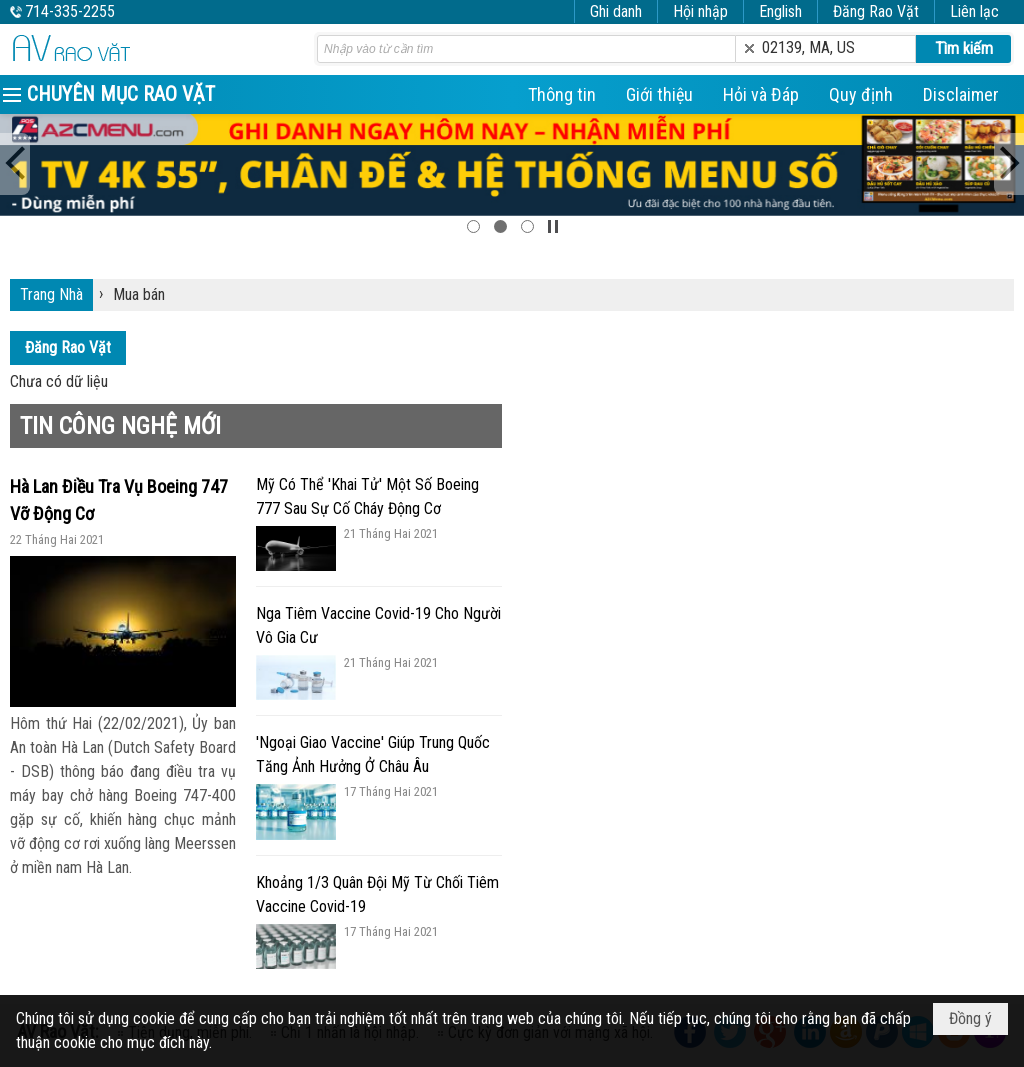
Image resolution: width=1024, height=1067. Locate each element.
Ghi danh (616, 11)
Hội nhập (700, 11)
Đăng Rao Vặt (876, 11)
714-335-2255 (70, 11)
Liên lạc (974, 11)
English (780, 11)
